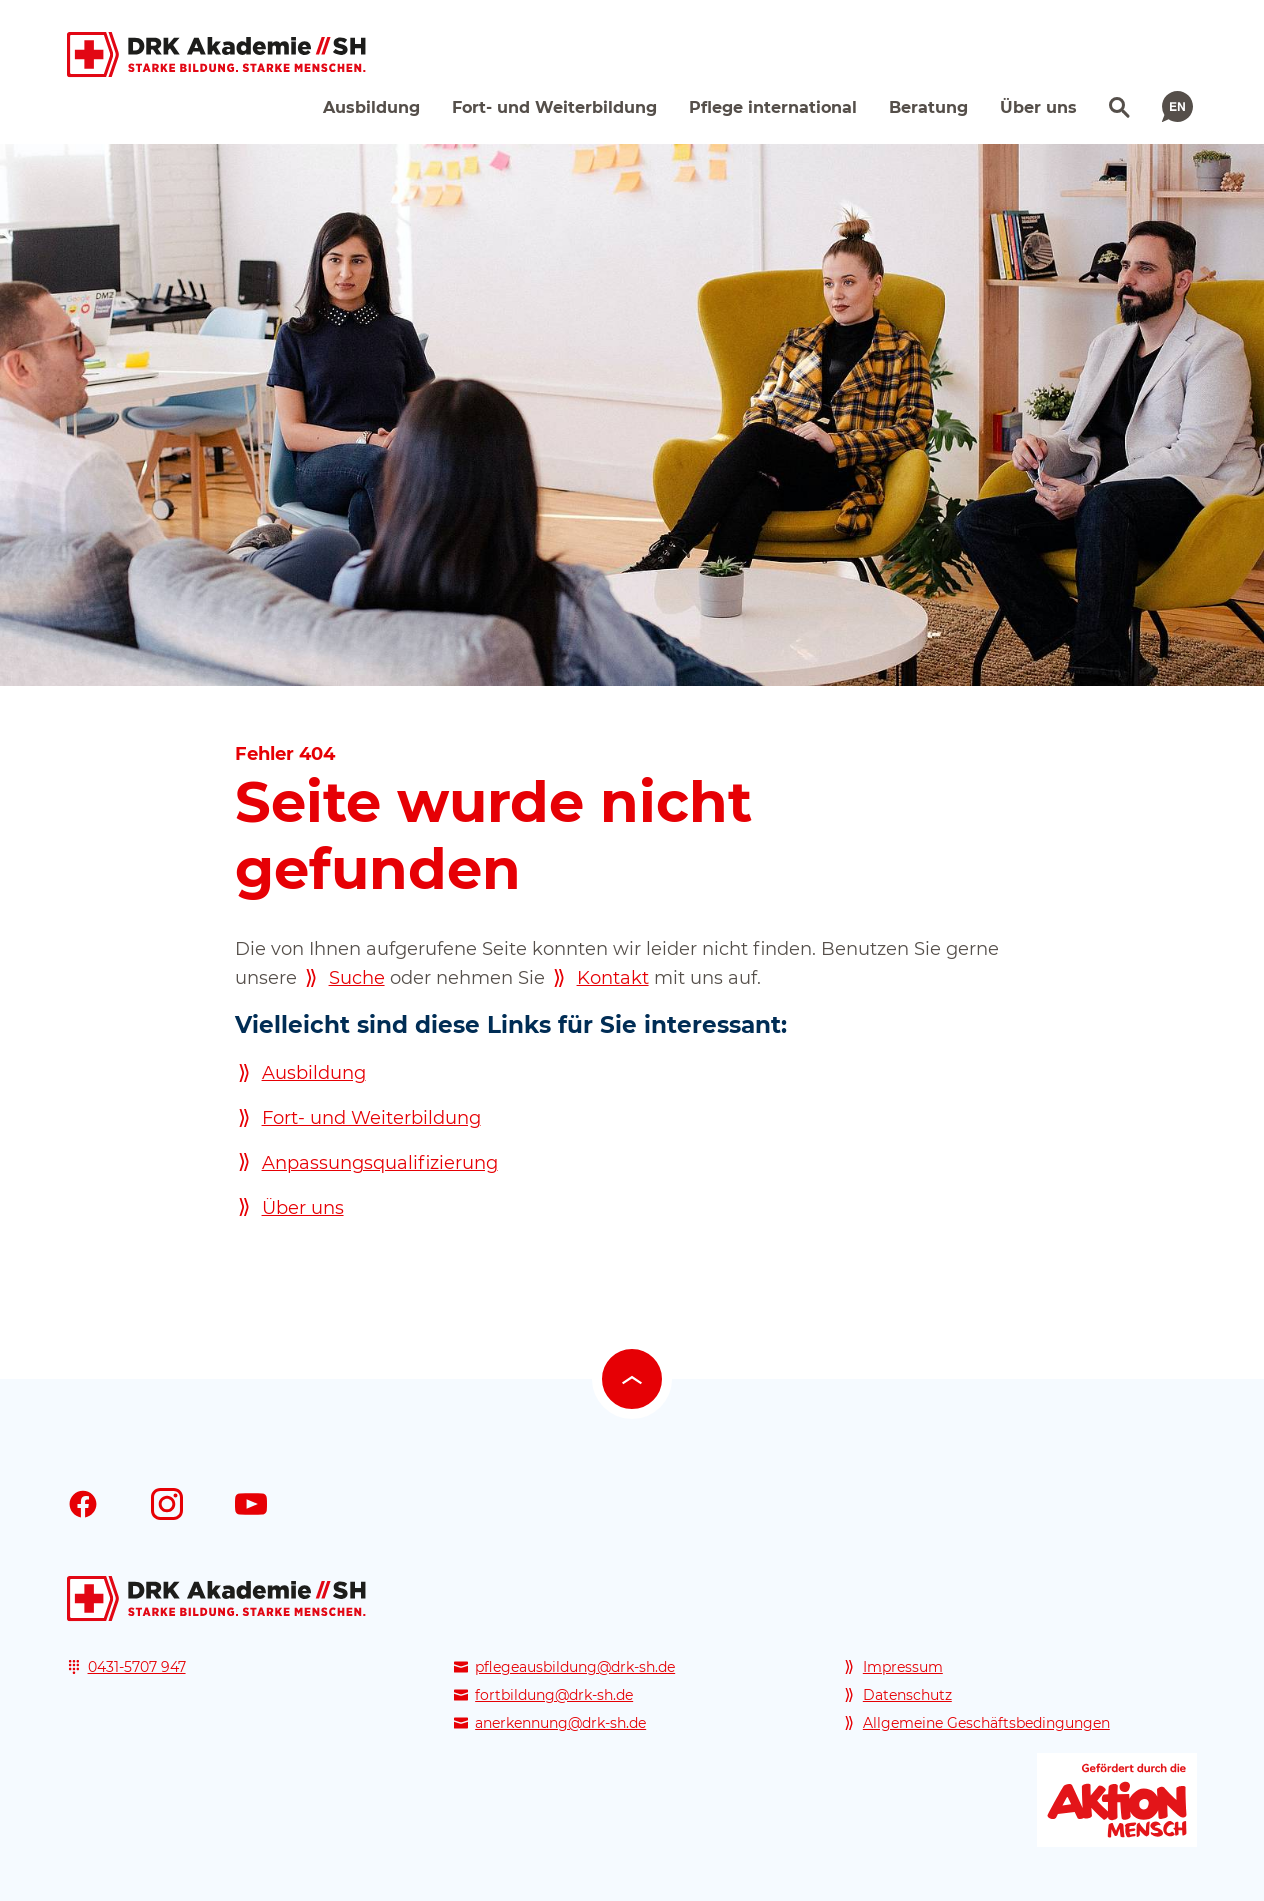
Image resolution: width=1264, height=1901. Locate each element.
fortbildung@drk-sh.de (554, 1695)
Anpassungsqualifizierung (380, 1163)
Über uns (303, 1208)
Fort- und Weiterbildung (371, 1118)
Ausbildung (314, 1073)
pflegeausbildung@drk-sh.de (575, 1667)
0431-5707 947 (137, 1667)
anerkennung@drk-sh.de (560, 1723)
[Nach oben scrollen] (632, 1379)
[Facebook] (83, 1503)
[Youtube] (251, 1503)
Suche (357, 978)
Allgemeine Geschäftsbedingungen (986, 1723)
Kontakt (613, 978)
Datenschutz (907, 1695)
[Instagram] (167, 1503)
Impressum (903, 1667)
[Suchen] (1117, 105)
